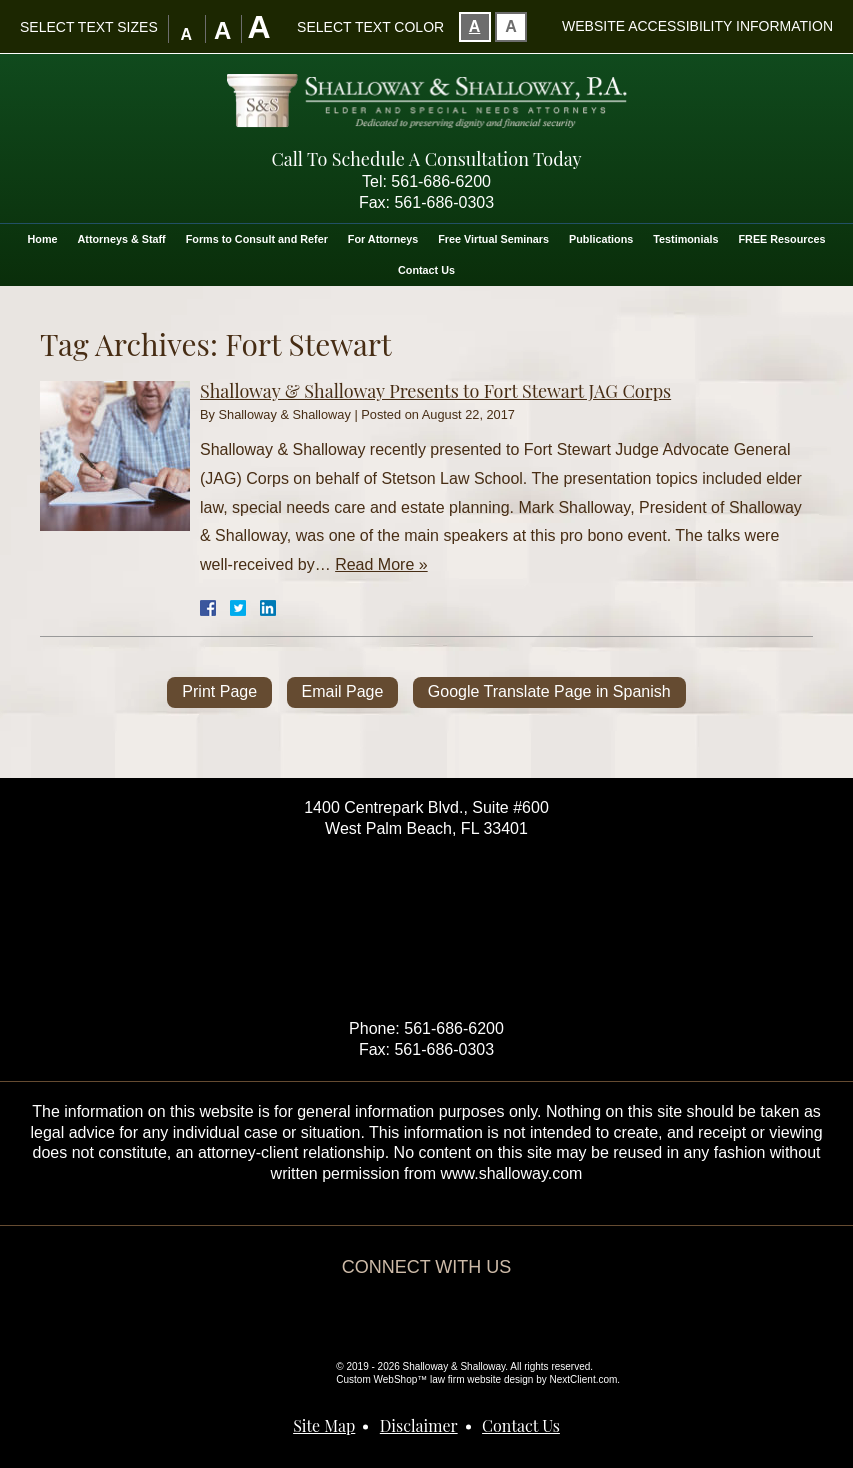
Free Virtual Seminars (493, 239)
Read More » (381, 564)
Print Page (219, 691)
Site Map (324, 1425)
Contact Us (426, 270)
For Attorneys (383, 239)
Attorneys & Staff (122, 239)
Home (43, 239)
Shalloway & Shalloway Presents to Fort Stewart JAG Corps (435, 391)
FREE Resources (781, 239)
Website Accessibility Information (697, 26)
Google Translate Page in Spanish (549, 691)
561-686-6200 (441, 181)
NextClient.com (584, 1379)
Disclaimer (419, 1425)
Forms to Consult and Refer (257, 239)
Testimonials (685, 239)
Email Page (343, 691)
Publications (601, 239)
